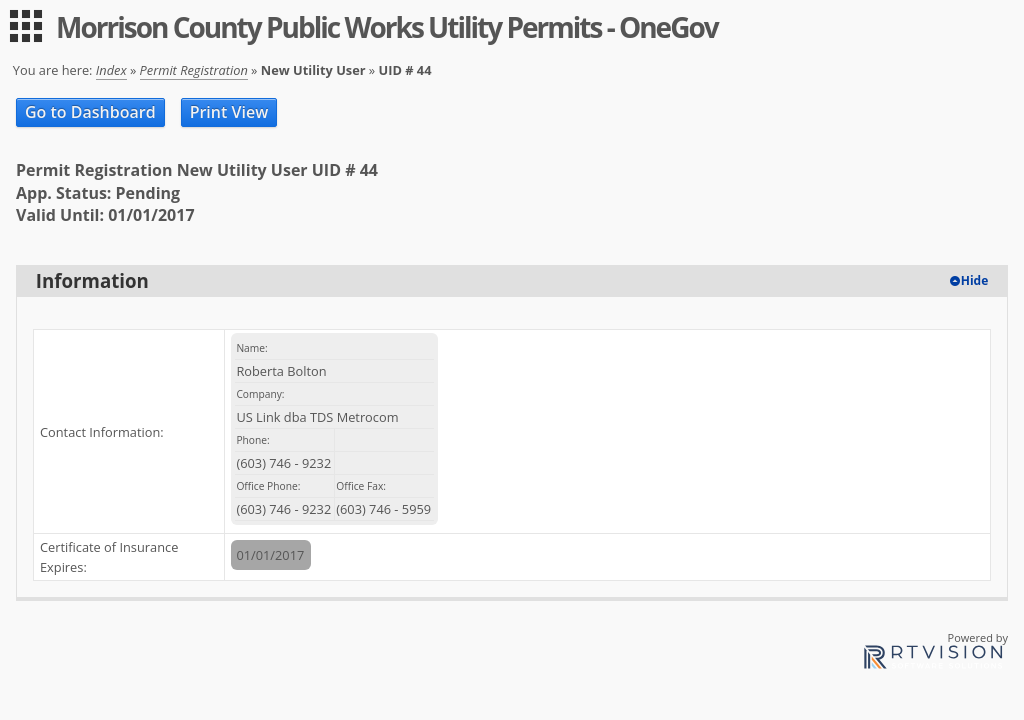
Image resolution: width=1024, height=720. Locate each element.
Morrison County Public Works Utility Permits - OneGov (387, 27)
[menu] (26, 26)
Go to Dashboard (90, 112)
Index (111, 70)
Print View (229, 112)
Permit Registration (194, 70)
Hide (975, 280)
